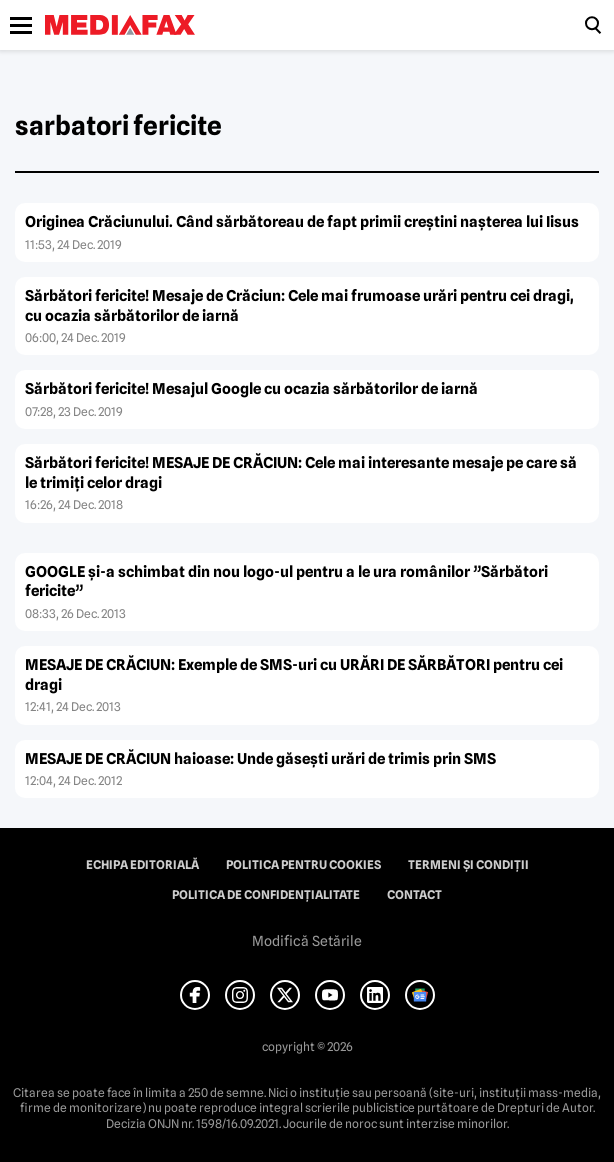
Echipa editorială (142, 865)
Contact (414, 895)
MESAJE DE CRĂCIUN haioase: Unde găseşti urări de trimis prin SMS (260, 759)
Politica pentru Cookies (303, 865)
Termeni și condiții (468, 865)
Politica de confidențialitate (266, 895)
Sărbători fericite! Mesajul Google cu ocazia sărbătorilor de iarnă (251, 389)
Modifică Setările (307, 941)
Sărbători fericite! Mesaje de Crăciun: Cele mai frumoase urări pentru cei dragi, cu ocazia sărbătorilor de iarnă (299, 306)
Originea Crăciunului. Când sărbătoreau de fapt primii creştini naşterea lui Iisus (302, 222)
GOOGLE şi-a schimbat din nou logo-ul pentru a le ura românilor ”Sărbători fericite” (286, 582)
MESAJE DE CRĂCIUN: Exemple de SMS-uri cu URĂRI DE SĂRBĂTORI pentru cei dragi (294, 675)
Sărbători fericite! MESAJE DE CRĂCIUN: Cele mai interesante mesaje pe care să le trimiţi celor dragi (301, 473)
